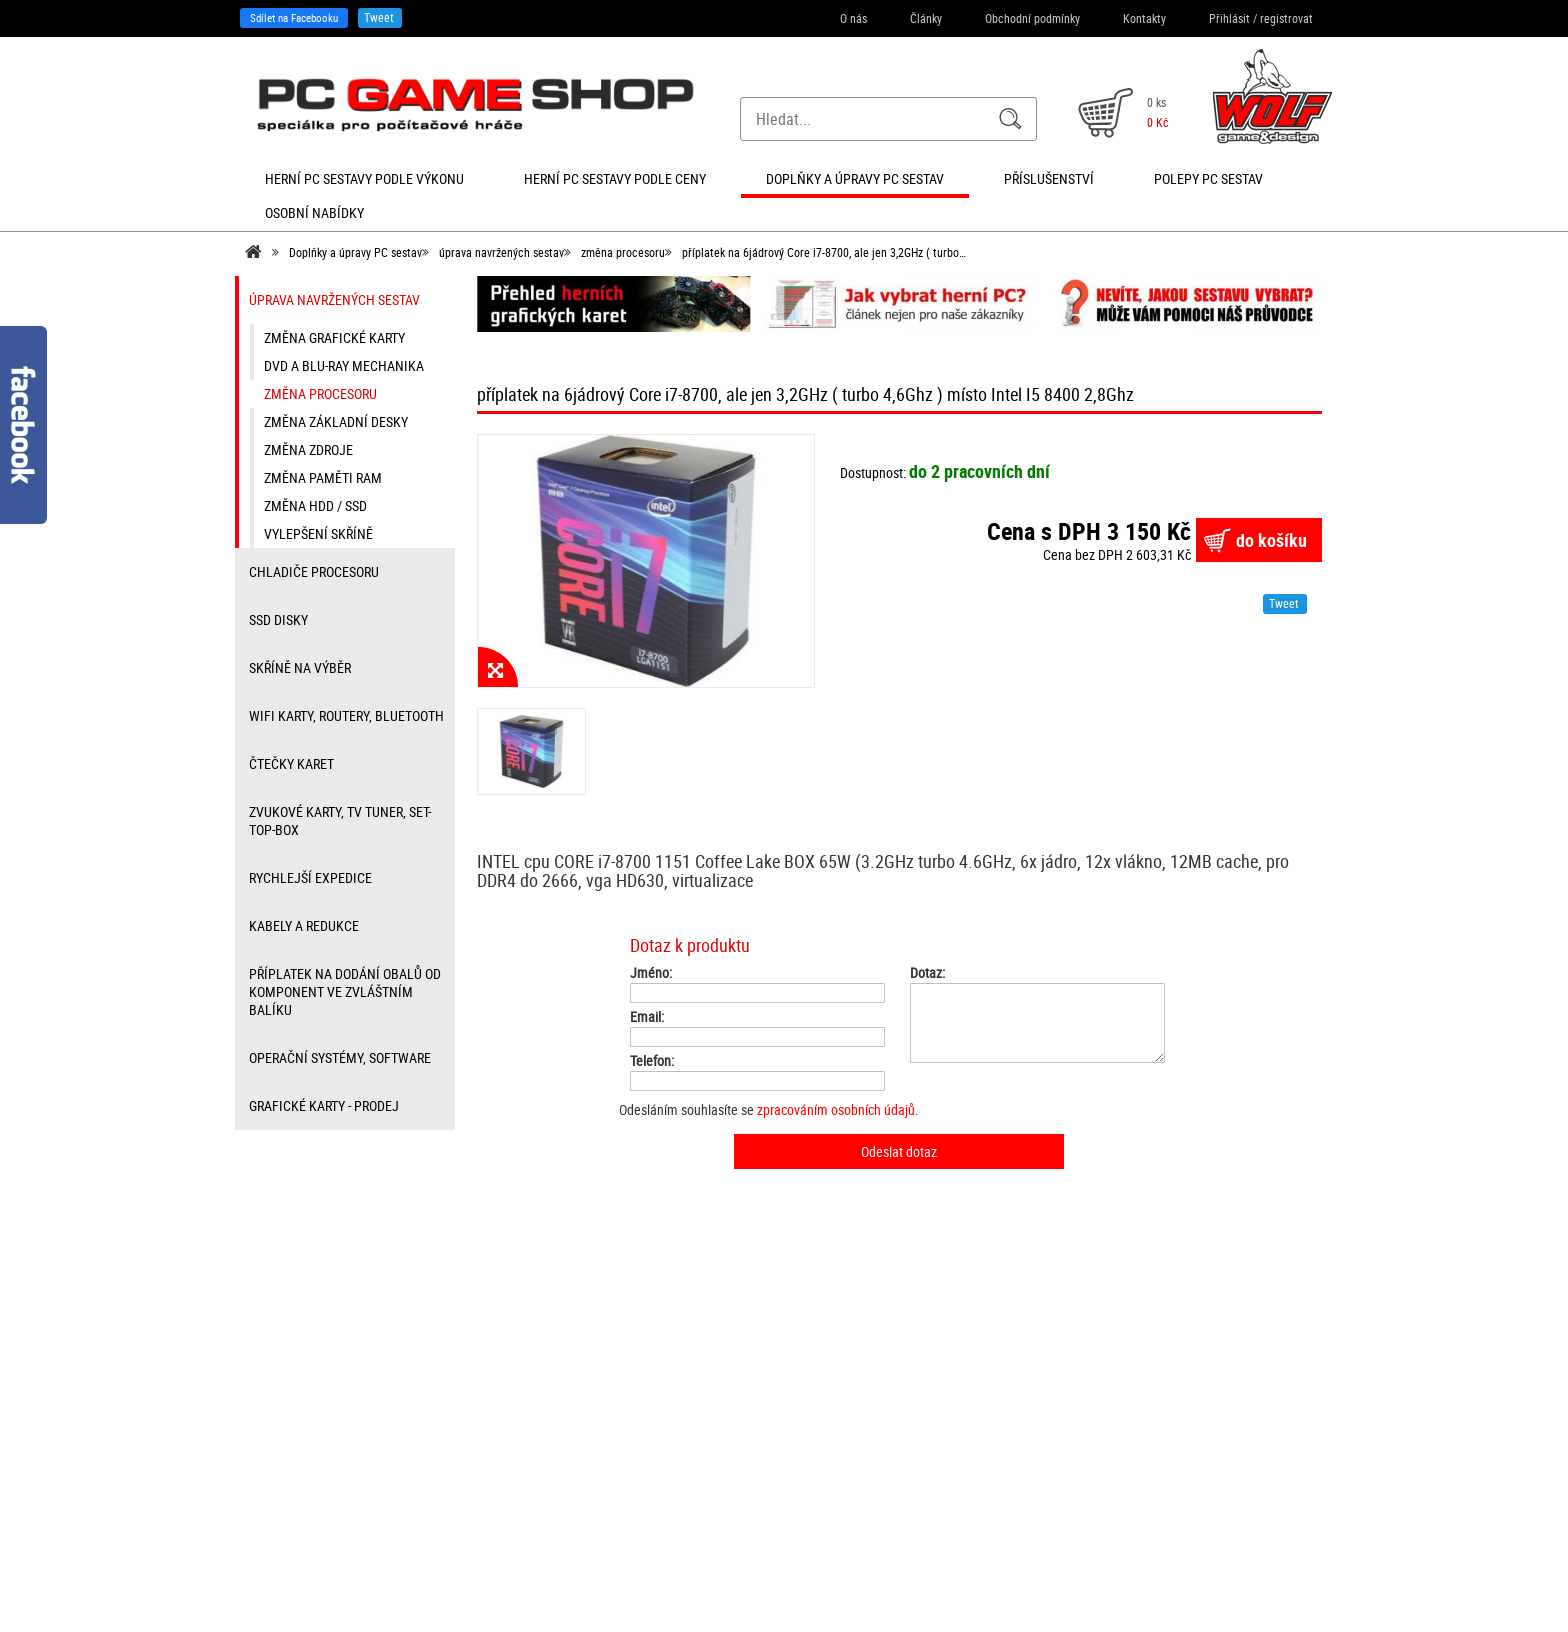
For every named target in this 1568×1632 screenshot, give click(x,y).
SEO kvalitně (891, 1587)
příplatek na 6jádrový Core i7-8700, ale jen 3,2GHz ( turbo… (824, 252)
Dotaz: (927, 973)
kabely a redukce (304, 925)
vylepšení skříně (318, 533)
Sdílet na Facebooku (294, 17)
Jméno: (651, 973)
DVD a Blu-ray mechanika (344, 365)
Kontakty (1144, 18)
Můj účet (521, 1477)
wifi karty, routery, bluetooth (346, 715)
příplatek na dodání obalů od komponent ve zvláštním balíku (345, 991)
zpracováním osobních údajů (836, 1109)
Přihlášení (524, 1411)
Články (926, 18)
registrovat (1286, 18)
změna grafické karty (334, 337)
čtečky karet (291, 763)
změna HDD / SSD (315, 505)
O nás (853, 18)
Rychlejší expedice (310, 877)
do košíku (1271, 540)
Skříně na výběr (300, 667)
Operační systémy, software (340, 1057)
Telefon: (652, 1061)
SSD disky (278, 619)
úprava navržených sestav (501, 252)
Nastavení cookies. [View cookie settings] (1067, 1587)
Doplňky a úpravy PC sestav (355, 252)
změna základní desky (336, 421)
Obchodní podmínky (1032, 18)
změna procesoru (623, 252)
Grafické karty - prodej (324, 1105)
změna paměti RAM (323, 477)
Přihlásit (1229, 18)
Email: (647, 1017)
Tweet (379, 17)
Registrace (526, 1433)
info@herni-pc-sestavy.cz (749, 1516)
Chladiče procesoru (314, 571)
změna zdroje (308, 449)
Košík (513, 1455)
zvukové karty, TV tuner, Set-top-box (340, 820)
